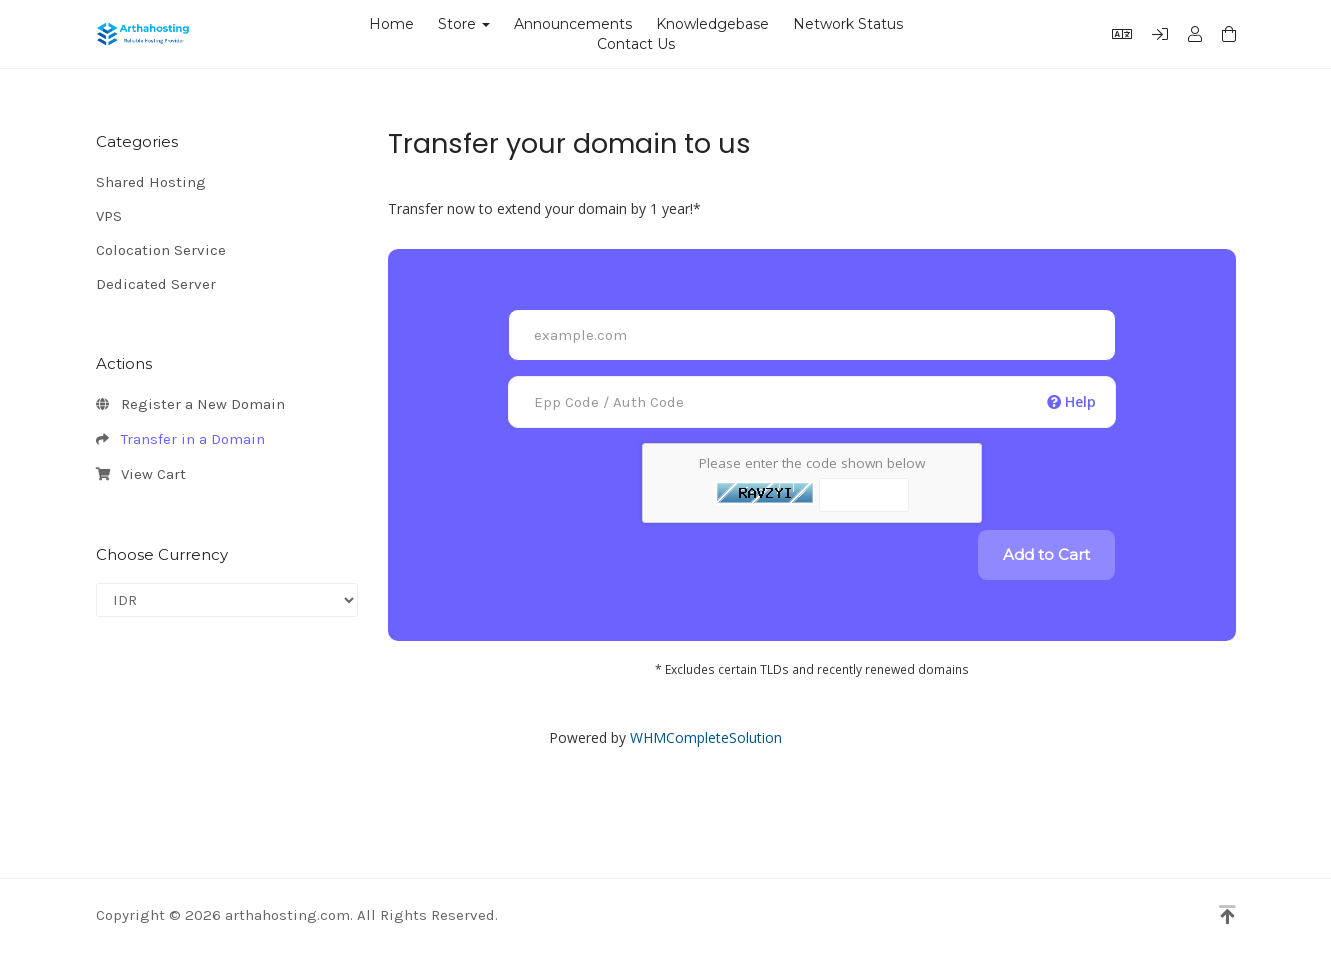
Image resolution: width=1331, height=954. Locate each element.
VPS (109, 216)
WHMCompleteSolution (706, 737)
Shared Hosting (151, 182)
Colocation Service (161, 250)
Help (1071, 401)
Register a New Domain (190, 405)
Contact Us (636, 44)
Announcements (573, 24)
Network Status (848, 24)
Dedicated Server (156, 284)
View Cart (141, 475)
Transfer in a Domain (180, 440)
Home (391, 24)
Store (464, 24)
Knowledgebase (712, 24)
